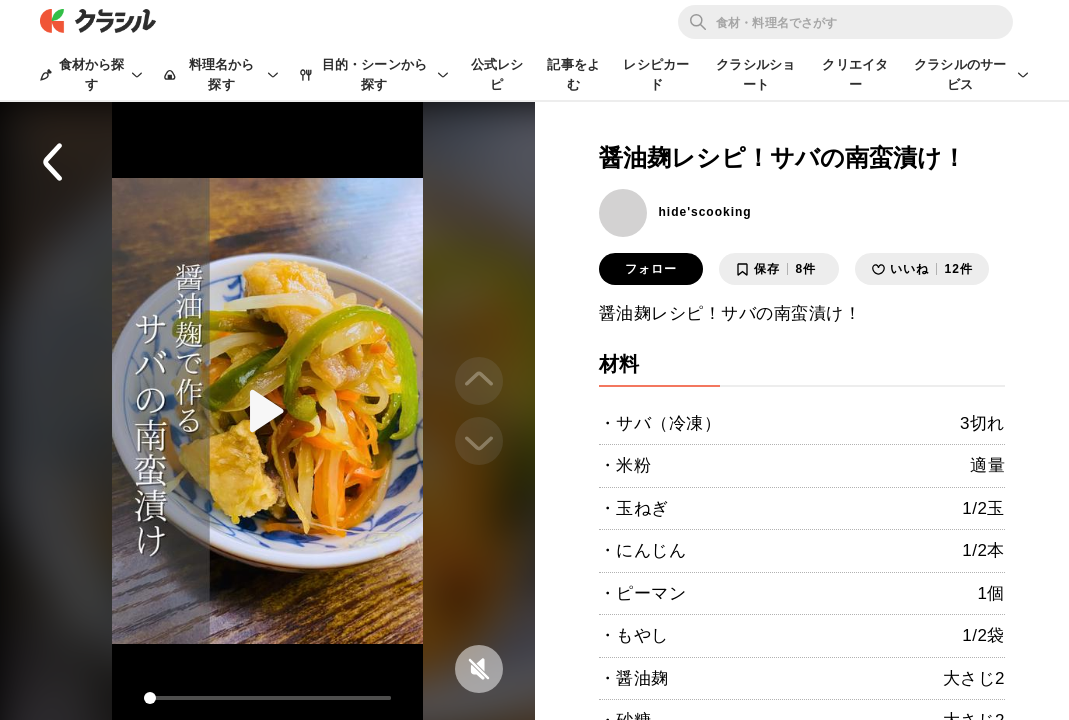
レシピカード (656, 74)
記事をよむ (573, 74)
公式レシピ (497, 74)
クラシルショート (755, 74)
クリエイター (855, 74)
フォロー (651, 269)
